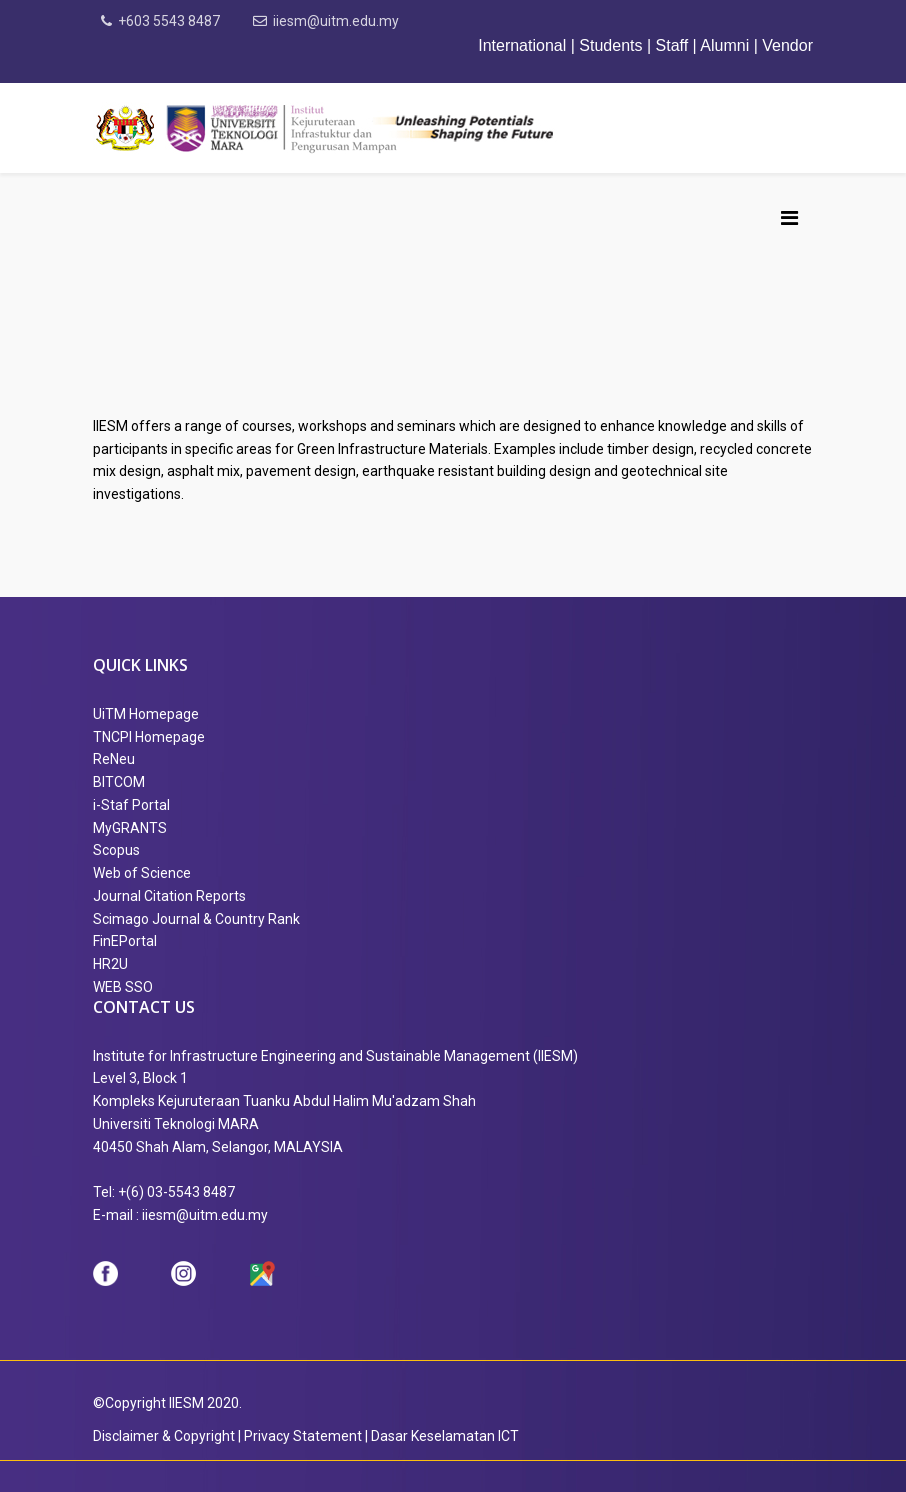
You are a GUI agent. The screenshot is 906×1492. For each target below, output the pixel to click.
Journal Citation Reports (169, 896)
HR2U (110, 964)
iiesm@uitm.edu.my (336, 21)
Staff (672, 45)
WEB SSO (123, 987)
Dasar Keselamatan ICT (445, 1436)
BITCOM (119, 782)
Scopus (116, 850)
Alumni (724, 45)
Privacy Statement (303, 1436)
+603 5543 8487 (169, 21)
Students (610, 45)
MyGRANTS (130, 828)
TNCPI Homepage (149, 737)
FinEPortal (125, 941)
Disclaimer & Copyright (164, 1436)
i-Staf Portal (131, 805)
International (524, 45)
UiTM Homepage (146, 714)
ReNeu (114, 759)
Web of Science (142, 873)
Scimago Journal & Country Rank (196, 919)
